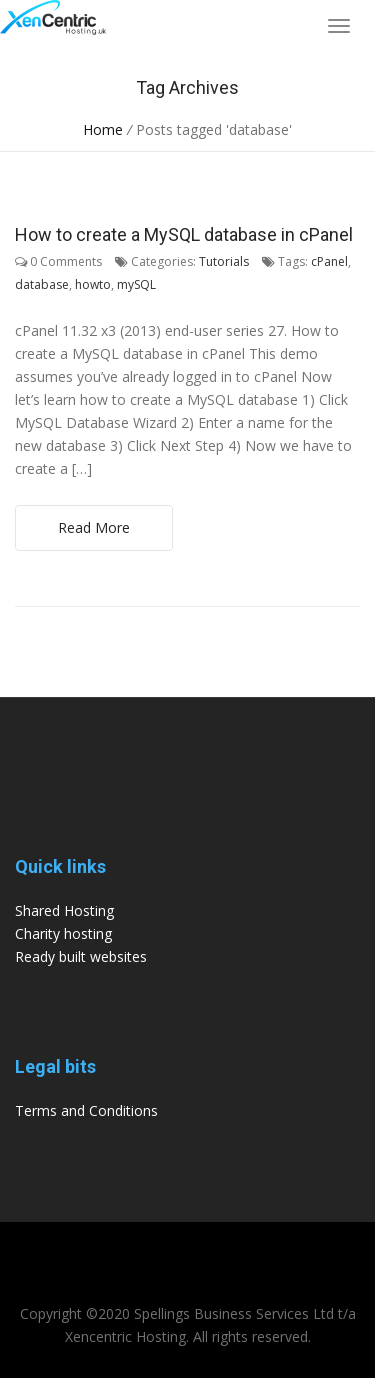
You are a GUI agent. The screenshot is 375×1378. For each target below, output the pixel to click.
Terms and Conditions (86, 1110)
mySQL (136, 284)
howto (93, 284)
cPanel (329, 261)
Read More (94, 527)
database (42, 284)
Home (103, 129)
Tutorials (224, 261)
